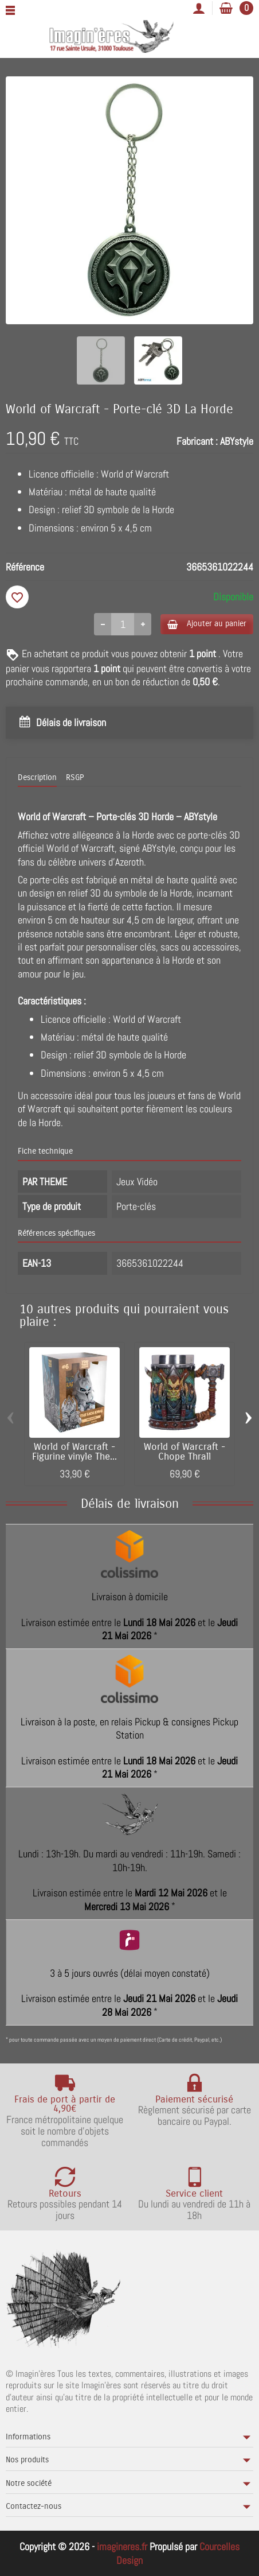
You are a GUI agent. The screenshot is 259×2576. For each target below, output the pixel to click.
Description (37, 777)
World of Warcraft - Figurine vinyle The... (74, 1451)
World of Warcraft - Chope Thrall (184, 1451)
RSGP (75, 777)
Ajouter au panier (206, 624)
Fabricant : (197, 441)
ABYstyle (236, 441)
